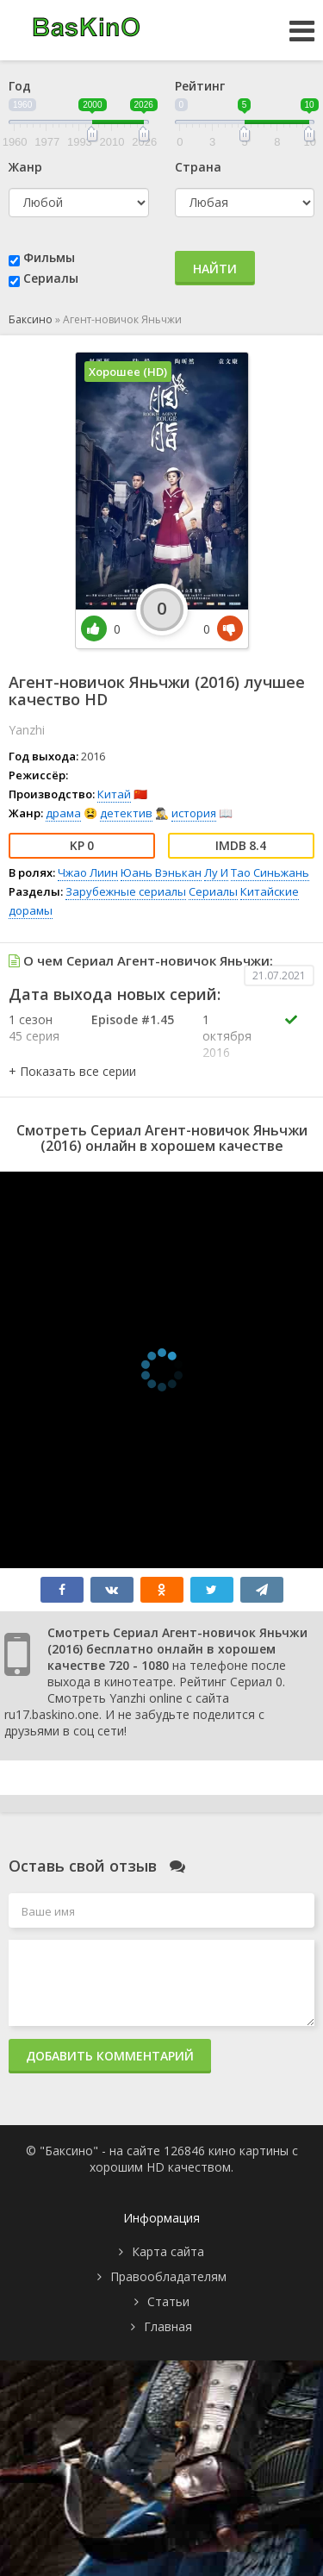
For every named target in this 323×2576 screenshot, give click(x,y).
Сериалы (50, 278)
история (193, 813)
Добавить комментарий (110, 2056)
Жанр (25, 167)
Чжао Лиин (88, 872)
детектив (126, 813)
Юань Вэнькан (161, 872)
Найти (215, 268)
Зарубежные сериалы (125, 891)
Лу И (216, 872)
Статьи (168, 2301)
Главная (168, 2326)
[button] (72, 1071)
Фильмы (49, 257)
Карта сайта (168, 2251)
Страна (198, 167)
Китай (114, 794)
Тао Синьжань (270, 872)
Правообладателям (168, 2276)
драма (63, 813)
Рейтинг (200, 86)
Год (20, 86)
